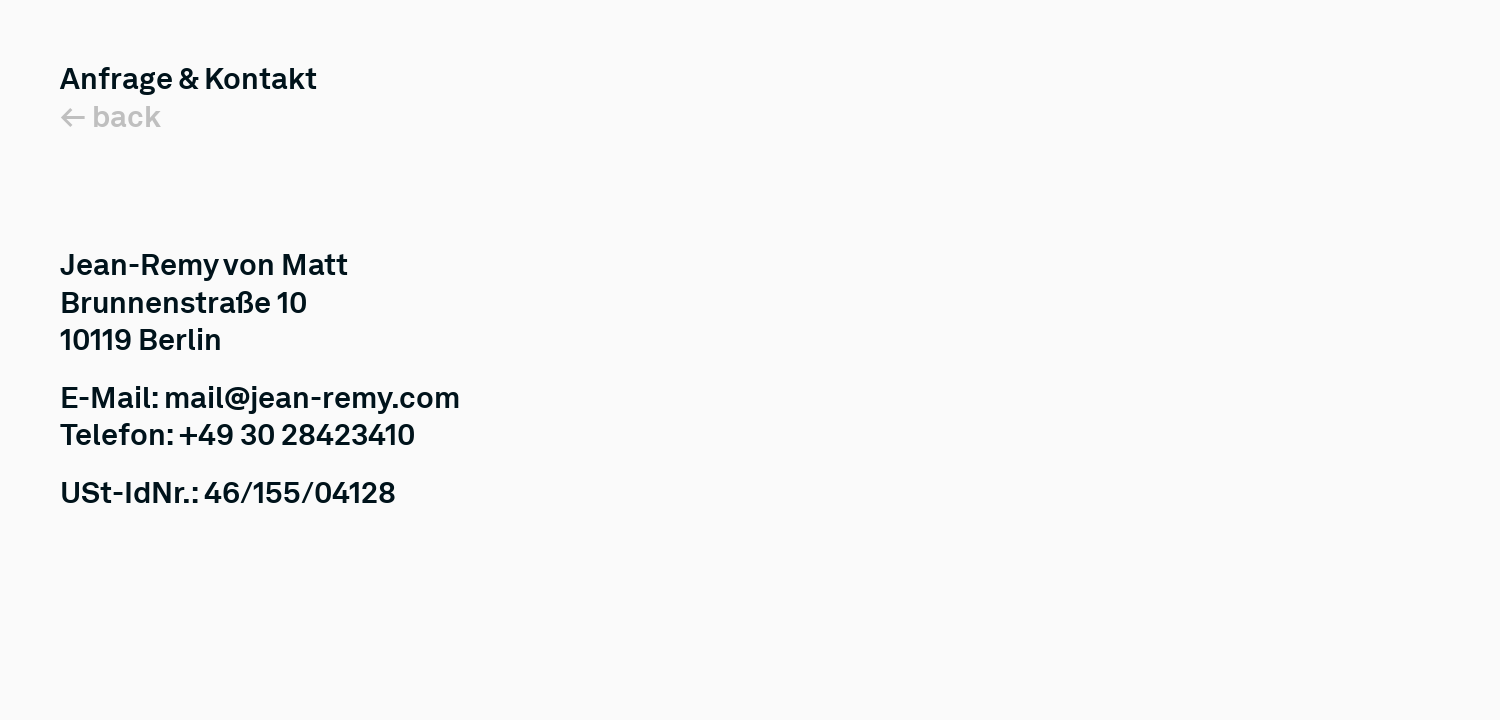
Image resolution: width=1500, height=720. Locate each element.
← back (110, 116)
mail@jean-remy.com (312, 397)
